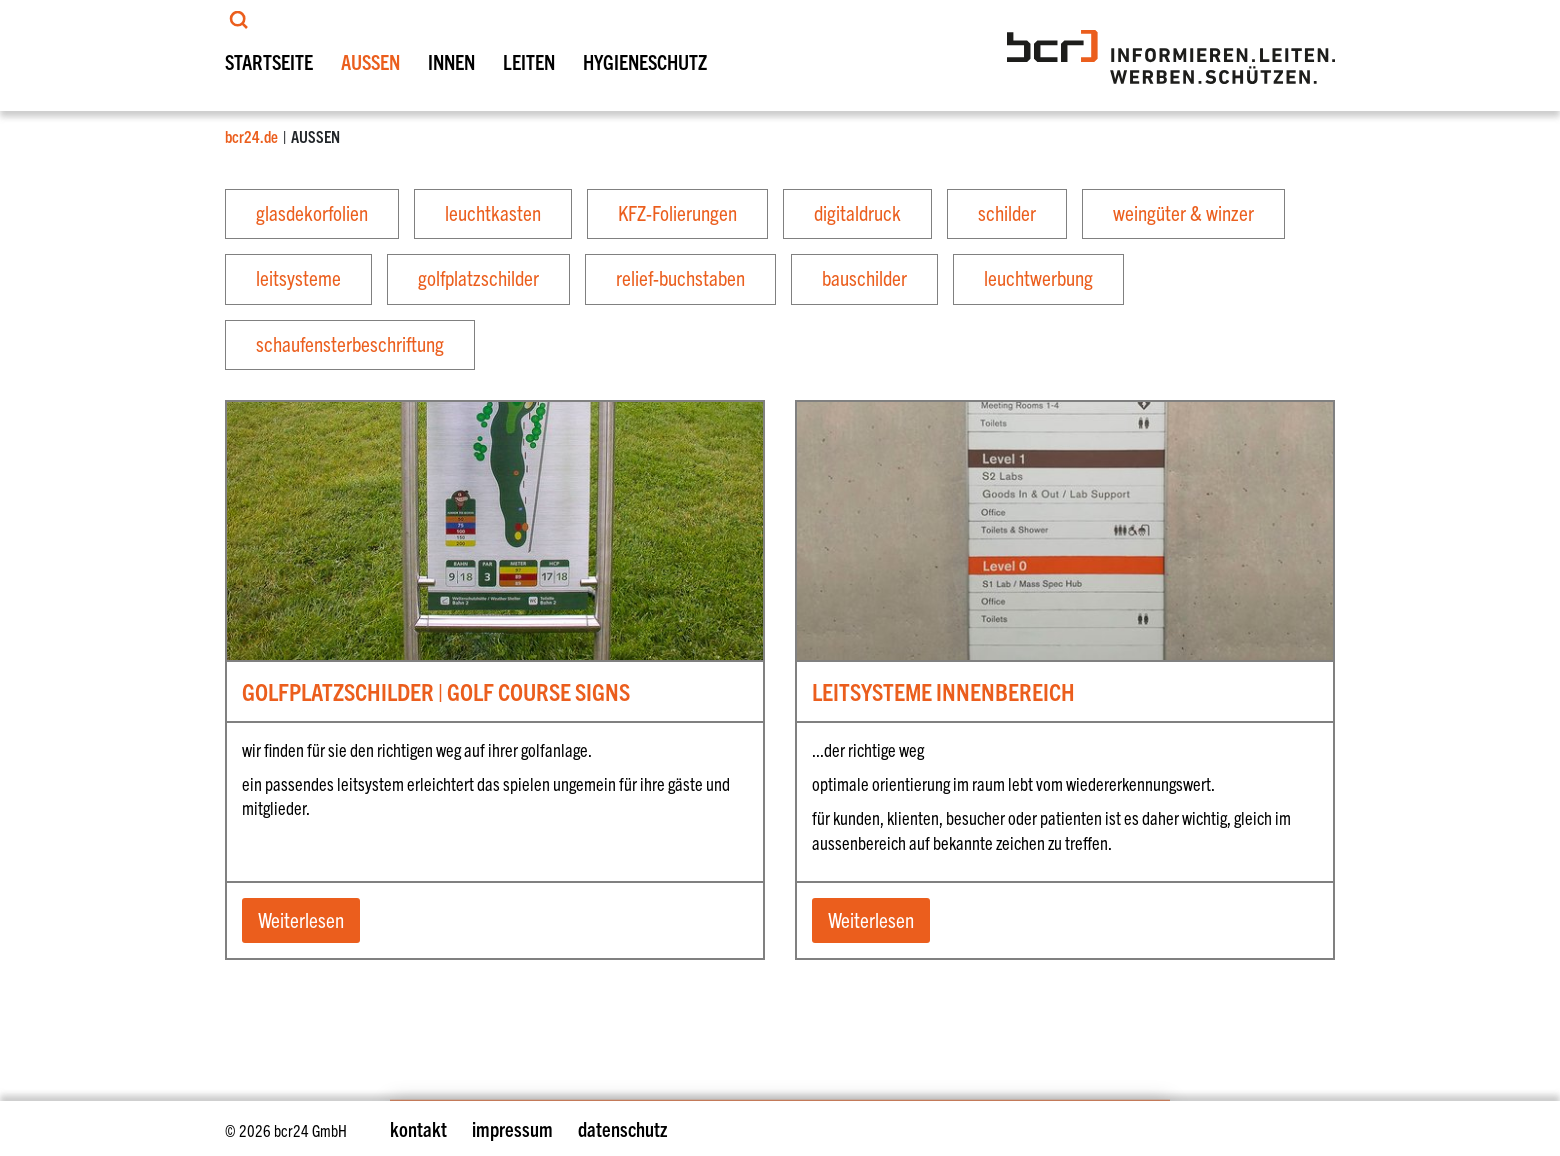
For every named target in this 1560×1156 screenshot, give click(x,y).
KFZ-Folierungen (677, 212)
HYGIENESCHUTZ (645, 61)
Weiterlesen (301, 919)
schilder (1007, 212)
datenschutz (622, 1128)
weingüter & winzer (1183, 212)
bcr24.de (251, 136)
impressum (512, 1128)
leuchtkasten (493, 212)
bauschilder (864, 278)
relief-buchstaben (680, 278)
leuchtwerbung (1038, 278)
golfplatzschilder (478, 278)
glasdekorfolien (312, 212)
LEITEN (529, 61)
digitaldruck (857, 212)
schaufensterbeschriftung (350, 343)
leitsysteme (298, 278)
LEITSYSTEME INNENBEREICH (943, 692)
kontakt (418, 1128)
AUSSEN (370, 61)
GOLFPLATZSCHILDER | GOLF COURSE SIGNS (436, 692)
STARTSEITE (269, 61)
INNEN (451, 61)
